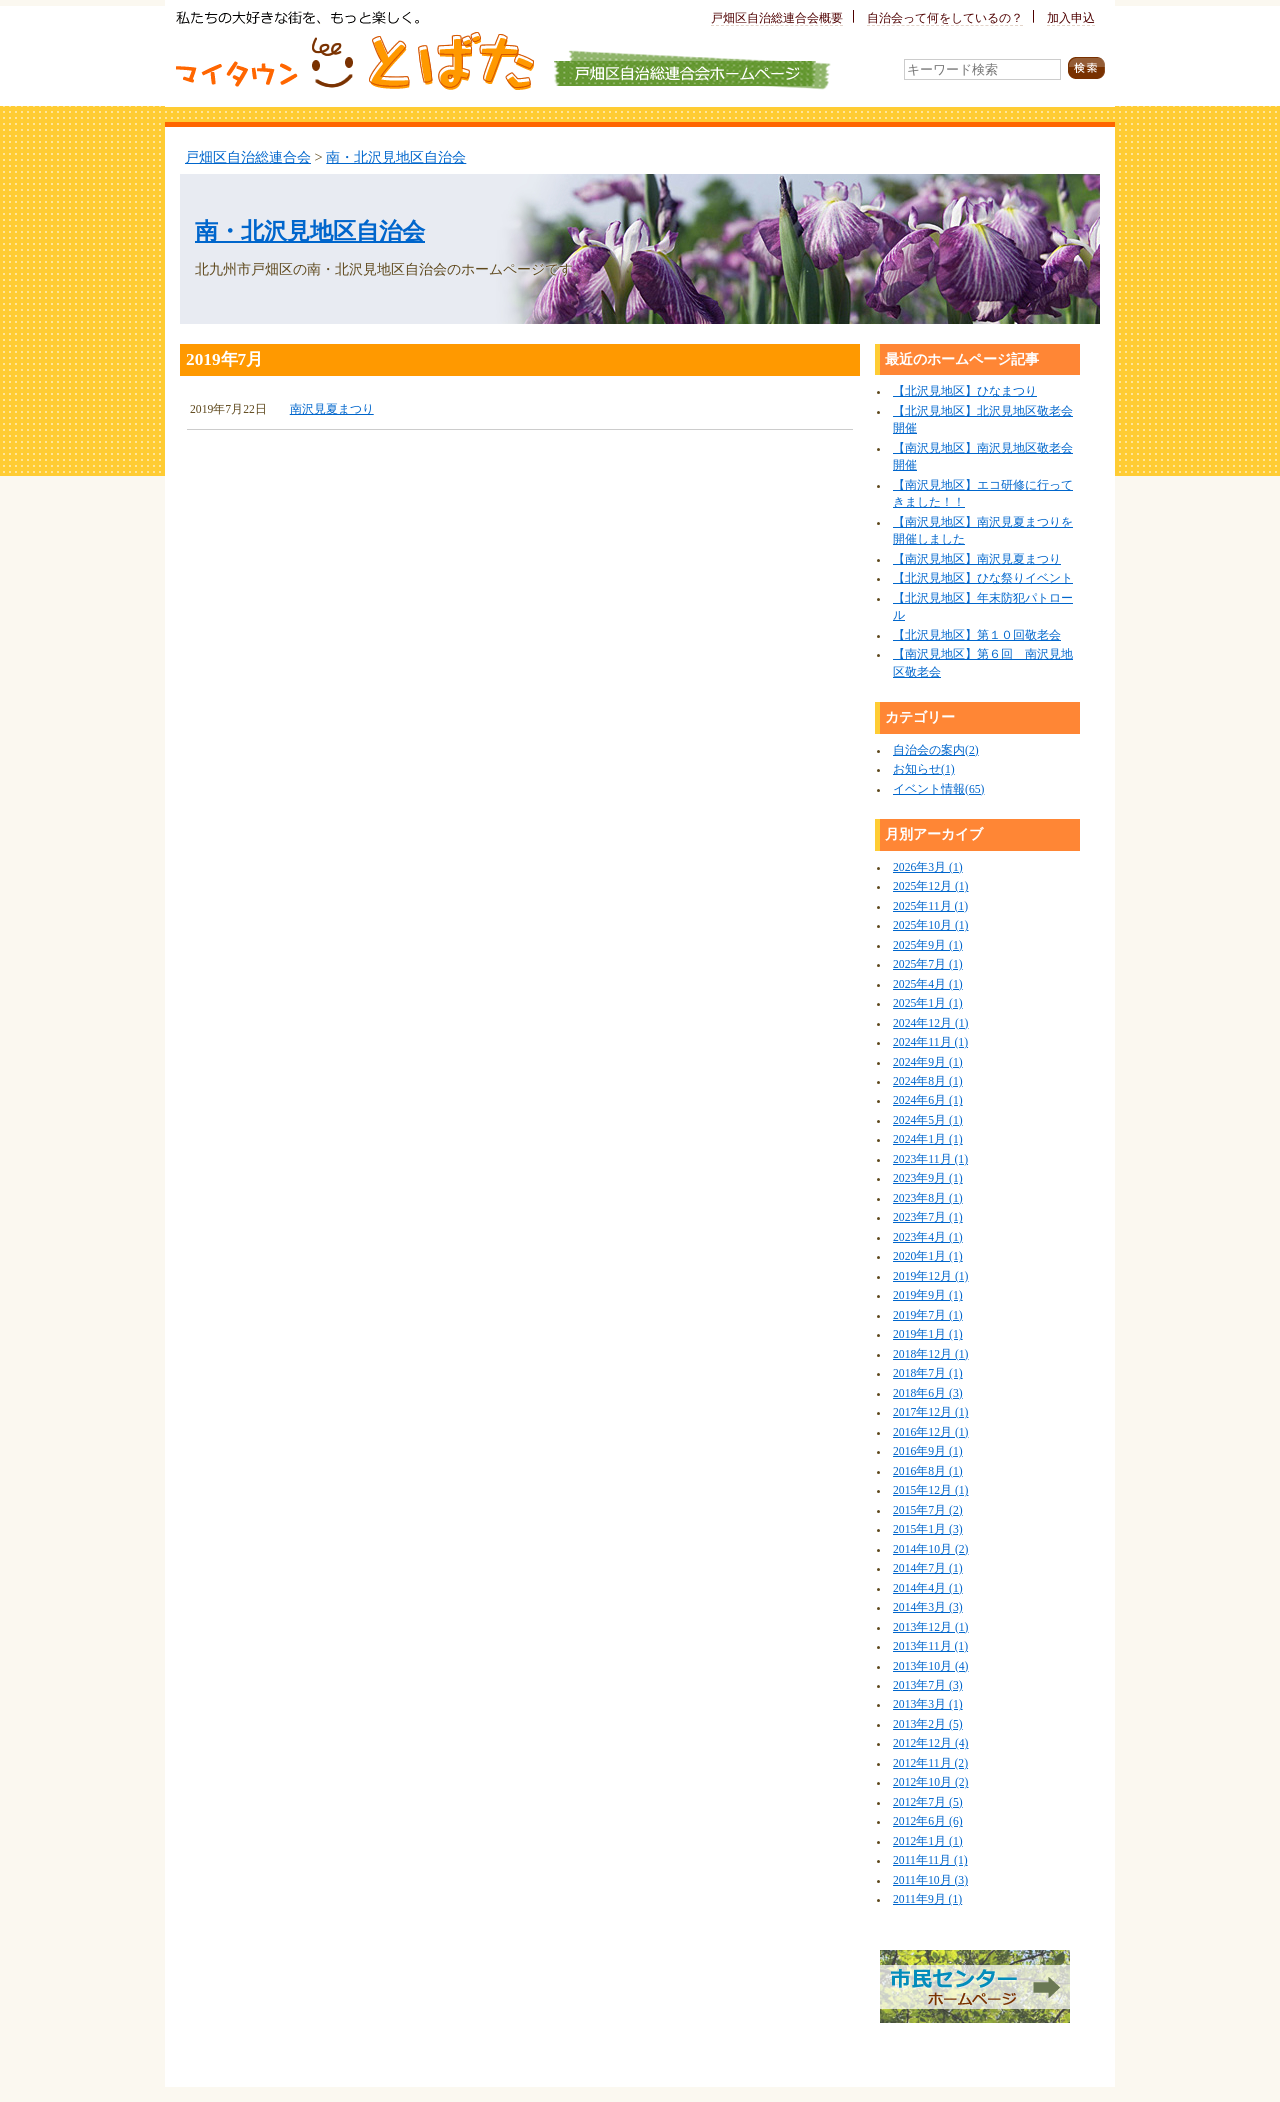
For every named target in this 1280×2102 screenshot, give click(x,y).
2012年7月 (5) (928, 1802)
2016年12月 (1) (930, 1432)
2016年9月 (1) (928, 1451)
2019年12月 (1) (930, 1276)
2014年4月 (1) (928, 1588)
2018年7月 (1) (928, 1373)
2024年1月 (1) (928, 1139)
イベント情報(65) (938, 789)
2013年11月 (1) (930, 1646)
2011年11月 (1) (930, 1860)
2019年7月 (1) (928, 1315)
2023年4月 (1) (928, 1237)
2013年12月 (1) (930, 1627)
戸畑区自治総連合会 (248, 157)
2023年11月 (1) (930, 1159)
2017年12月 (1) (930, 1412)
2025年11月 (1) (930, 906)
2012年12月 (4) (930, 1743)
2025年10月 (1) (930, 925)
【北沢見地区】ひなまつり (965, 391)
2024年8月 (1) (928, 1081)
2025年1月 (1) (928, 1003)
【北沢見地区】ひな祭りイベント (983, 578)
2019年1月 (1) (928, 1334)
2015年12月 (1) (930, 1490)
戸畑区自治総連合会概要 (777, 18)
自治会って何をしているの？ (945, 18)
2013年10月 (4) (930, 1666)
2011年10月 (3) (930, 1880)
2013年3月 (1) (928, 1704)
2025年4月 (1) (928, 984)
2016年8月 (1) (928, 1471)
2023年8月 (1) (928, 1198)
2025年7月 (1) (928, 964)
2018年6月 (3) (928, 1393)
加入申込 (1071, 18)
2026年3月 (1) (928, 867)
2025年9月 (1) (928, 945)
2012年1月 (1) (928, 1841)
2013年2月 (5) (928, 1724)
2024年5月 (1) (928, 1120)
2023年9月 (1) (928, 1178)
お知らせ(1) (924, 769)
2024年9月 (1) (928, 1062)
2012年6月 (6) (928, 1821)
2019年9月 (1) (928, 1295)
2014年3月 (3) (928, 1607)
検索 (1086, 68)
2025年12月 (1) (930, 886)
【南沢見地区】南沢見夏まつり (977, 559)
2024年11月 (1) (930, 1042)
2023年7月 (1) (928, 1217)
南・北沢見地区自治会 (396, 157)
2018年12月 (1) (930, 1354)
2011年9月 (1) (927, 1899)
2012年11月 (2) (930, 1763)
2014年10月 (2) (930, 1549)
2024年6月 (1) (928, 1100)
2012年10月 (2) (930, 1782)
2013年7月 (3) (928, 1685)
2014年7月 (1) (928, 1568)
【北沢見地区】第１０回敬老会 (977, 635)
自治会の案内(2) (936, 750)
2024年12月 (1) (930, 1023)
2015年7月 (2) (928, 1510)
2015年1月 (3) (928, 1529)
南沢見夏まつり (332, 409)
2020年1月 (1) (928, 1256)
